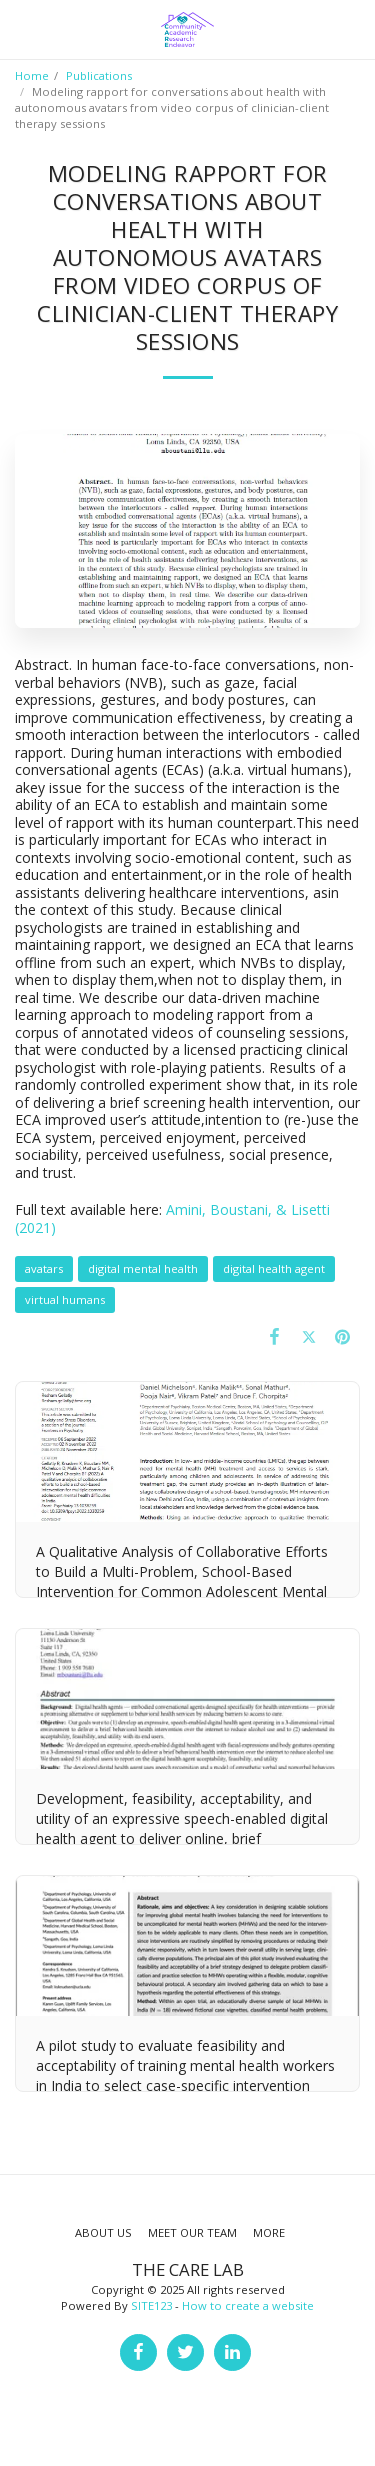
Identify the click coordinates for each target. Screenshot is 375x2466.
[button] (22, 28)
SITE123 (151, 2305)
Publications (99, 75)
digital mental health (143, 1268)
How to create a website (248, 2305)
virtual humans (65, 1299)
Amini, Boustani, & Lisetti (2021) (172, 1218)
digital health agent (274, 1268)
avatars (44, 1268)
